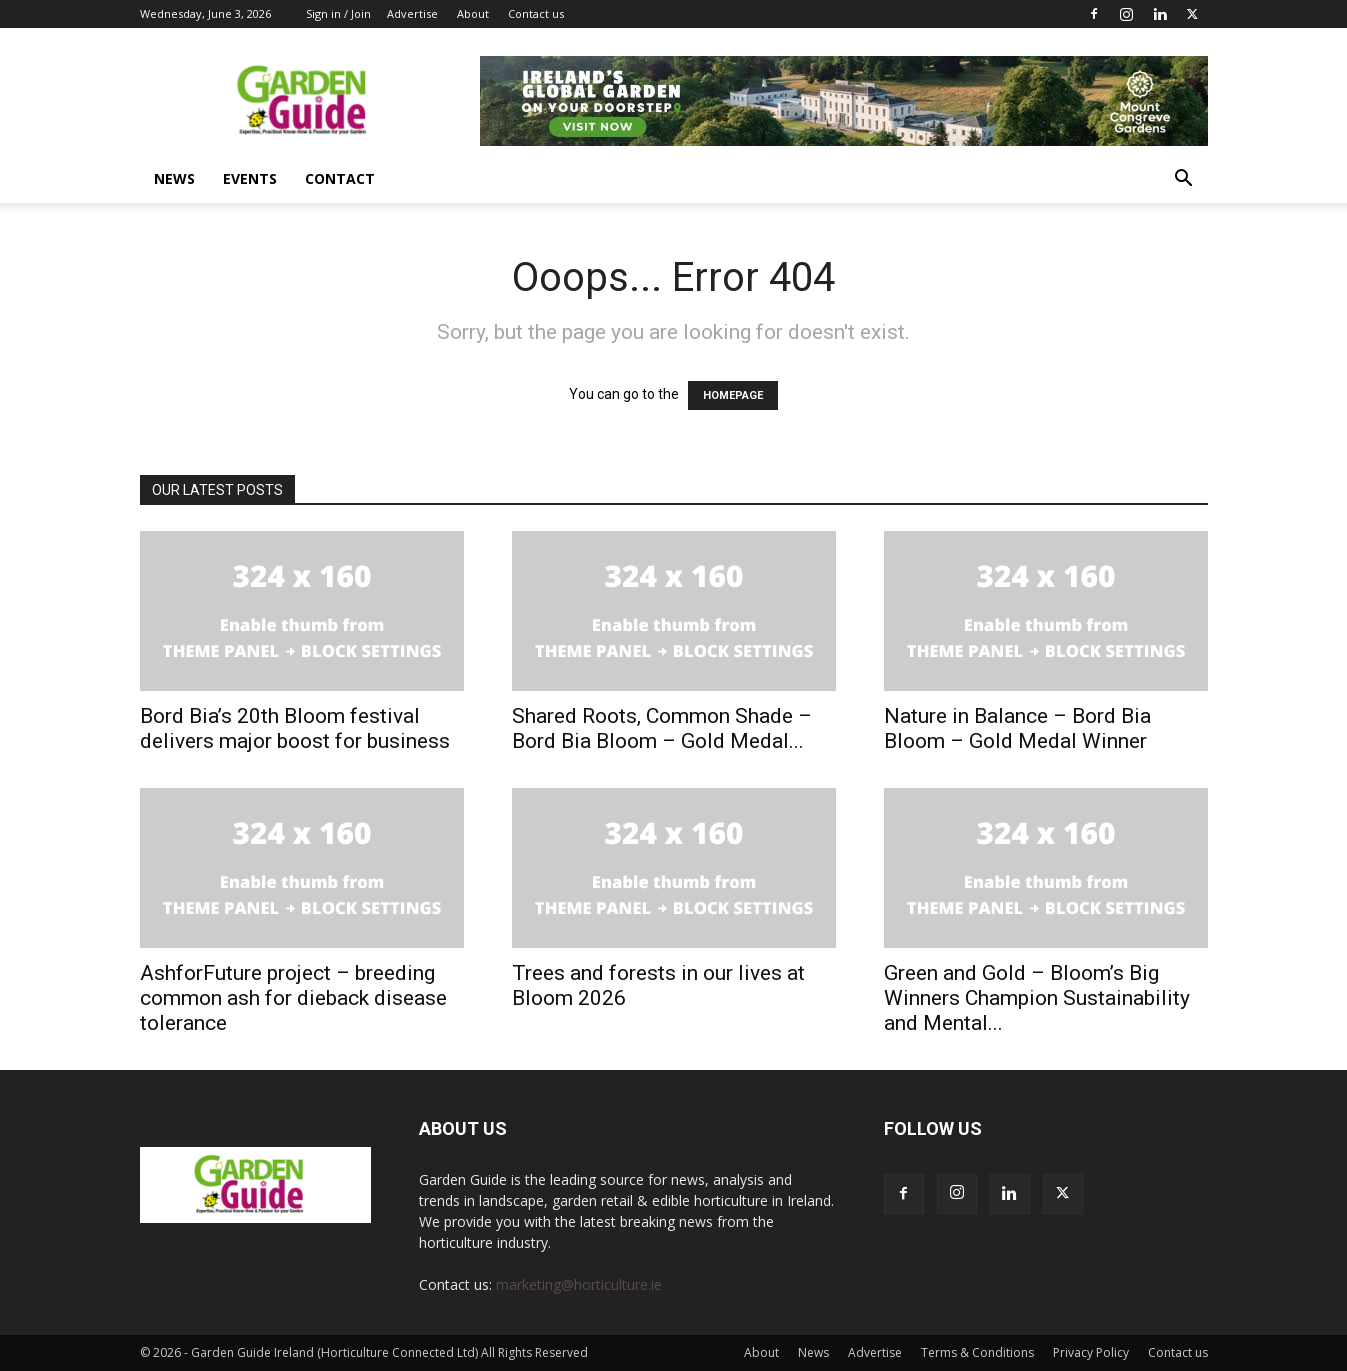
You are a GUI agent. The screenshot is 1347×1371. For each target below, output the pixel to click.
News (174, 178)
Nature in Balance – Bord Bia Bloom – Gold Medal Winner (1017, 728)
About (473, 13)
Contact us (536, 13)
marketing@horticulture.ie (579, 1284)
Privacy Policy (1091, 1352)
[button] (1184, 180)
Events (250, 178)
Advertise (412, 13)
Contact (340, 178)
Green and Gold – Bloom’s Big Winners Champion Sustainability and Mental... (1037, 998)
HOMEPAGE (733, 395)
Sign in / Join (338, 13)
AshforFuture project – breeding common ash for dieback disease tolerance (293, 998)
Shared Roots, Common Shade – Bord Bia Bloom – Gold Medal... (662, 728)
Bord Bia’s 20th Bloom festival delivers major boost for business (300, 728)
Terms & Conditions (977, 1352)
